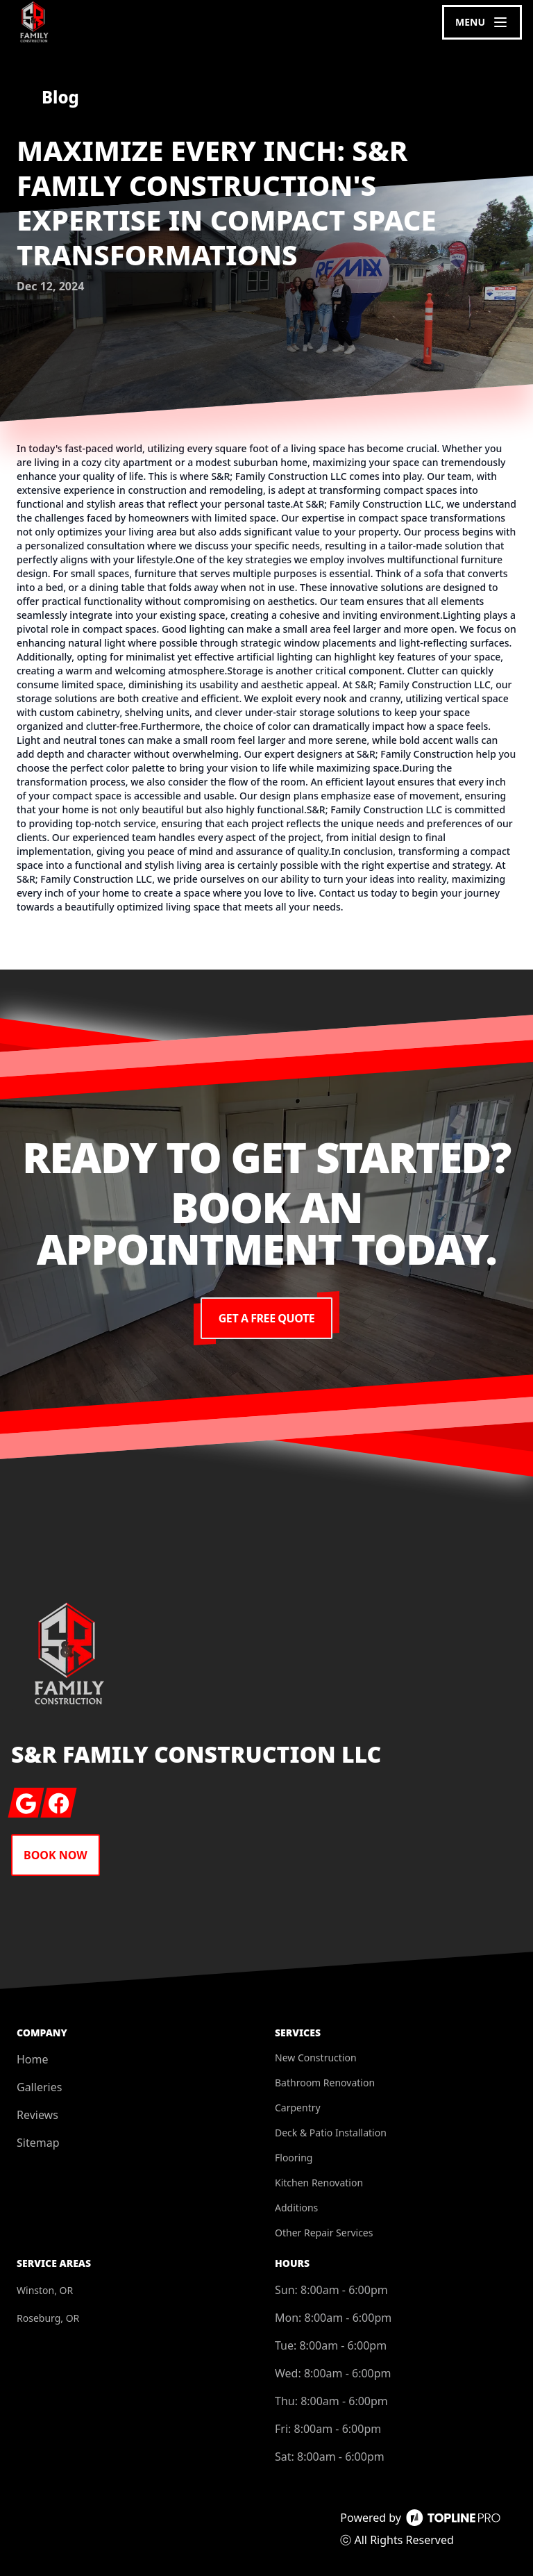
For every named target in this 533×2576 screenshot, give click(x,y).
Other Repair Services (324, 2232)
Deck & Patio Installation (331, 2132)
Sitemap (38, 2142)
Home (33, 2059)
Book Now (55, 1855)
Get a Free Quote (266, 1318)
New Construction (316, 2057)
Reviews (37, 2114)
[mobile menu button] (482, 22)
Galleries (39, 2087)
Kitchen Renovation (319, 2182)
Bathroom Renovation (325, 2082)
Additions (296, 2207)
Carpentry (298, 2107)
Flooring (293, 2157)
